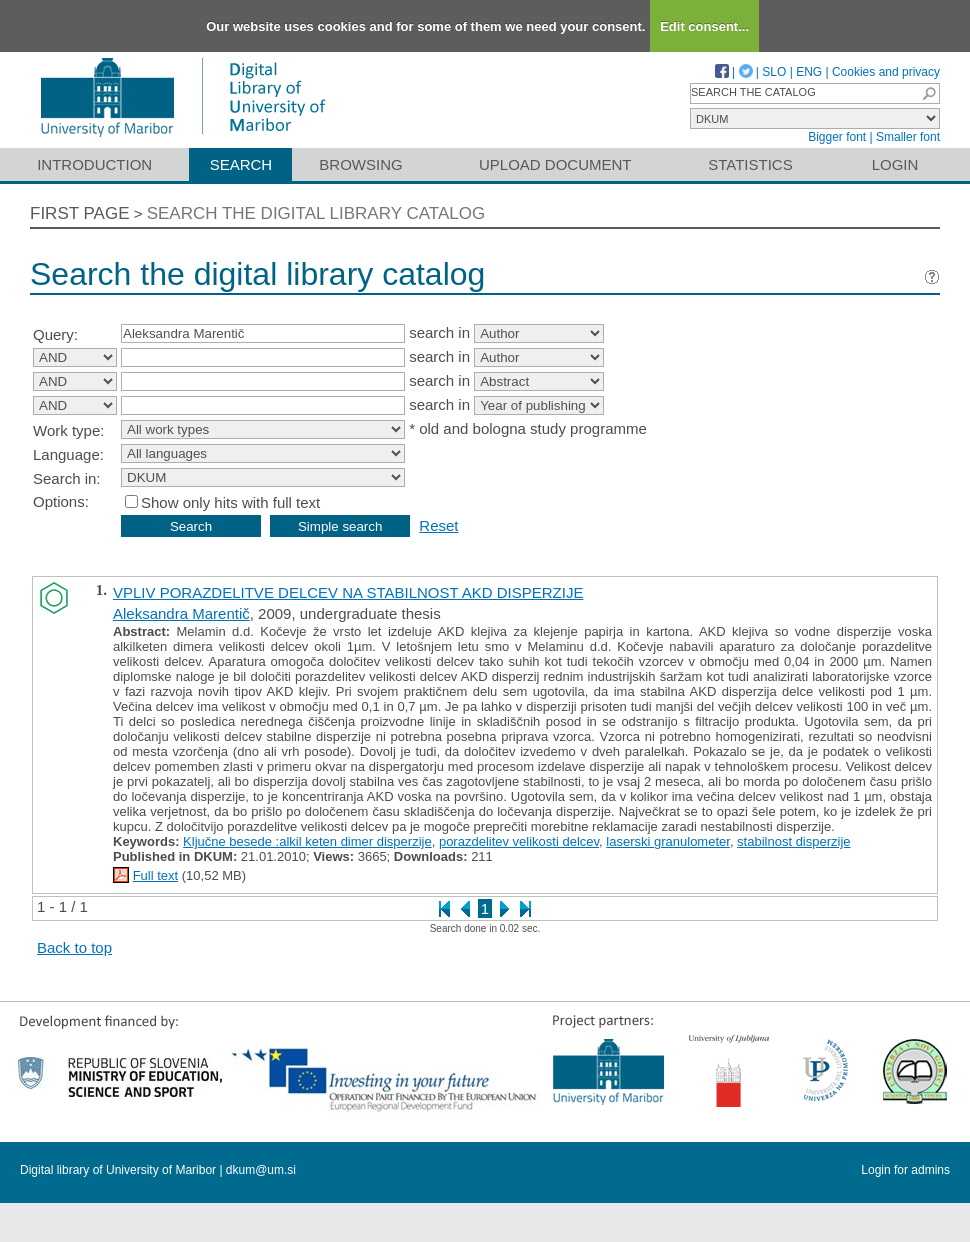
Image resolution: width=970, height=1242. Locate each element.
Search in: (67, 478)
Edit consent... (704, 26)
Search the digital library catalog (316, 213)
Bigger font (837, 137)
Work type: (68, 430)
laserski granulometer (668, 841)
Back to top (74, 947)
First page (80, 213)
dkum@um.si (261, 1170)
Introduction (94, 164)
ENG (809, 72)
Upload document (555, 164)
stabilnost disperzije (793, 841)
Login (895, 164)
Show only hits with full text (230, 502)
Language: (68, 454)
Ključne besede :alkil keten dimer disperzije (307, 841)
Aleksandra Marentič (181, 613)
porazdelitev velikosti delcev (519, 841)
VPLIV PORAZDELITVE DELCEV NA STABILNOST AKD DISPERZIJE (348, 592)
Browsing (360, 164)
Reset (438, 525)
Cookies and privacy (886, 72)
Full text (156, 875)
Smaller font (908, 137)
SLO (774, 72)
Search (241, 164)
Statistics (750, 164)
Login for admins (905, 1170)
